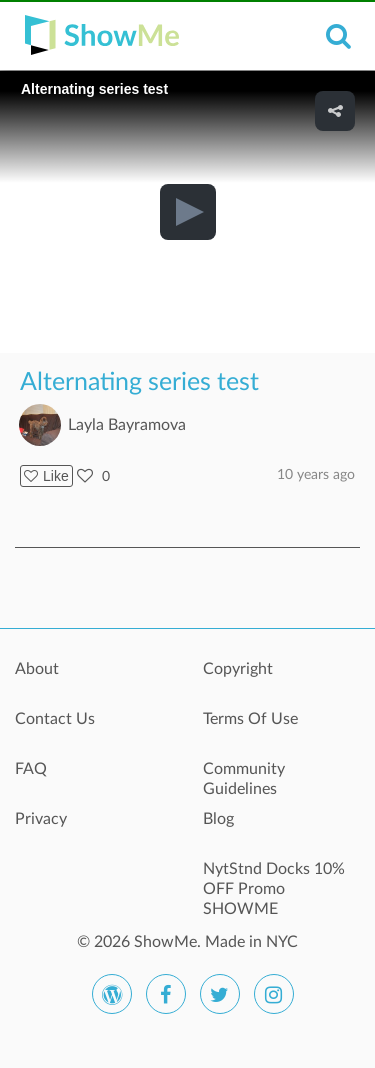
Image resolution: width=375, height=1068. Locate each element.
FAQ (31, 769)
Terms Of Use (250, 719)
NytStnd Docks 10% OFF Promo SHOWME (274, 880)
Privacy (41, 819)
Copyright (238, 669)
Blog (218, 819)
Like (46, 476)
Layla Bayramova (127, 425)
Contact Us (55, 719)
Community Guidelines (244, 779)
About (37, 669)
